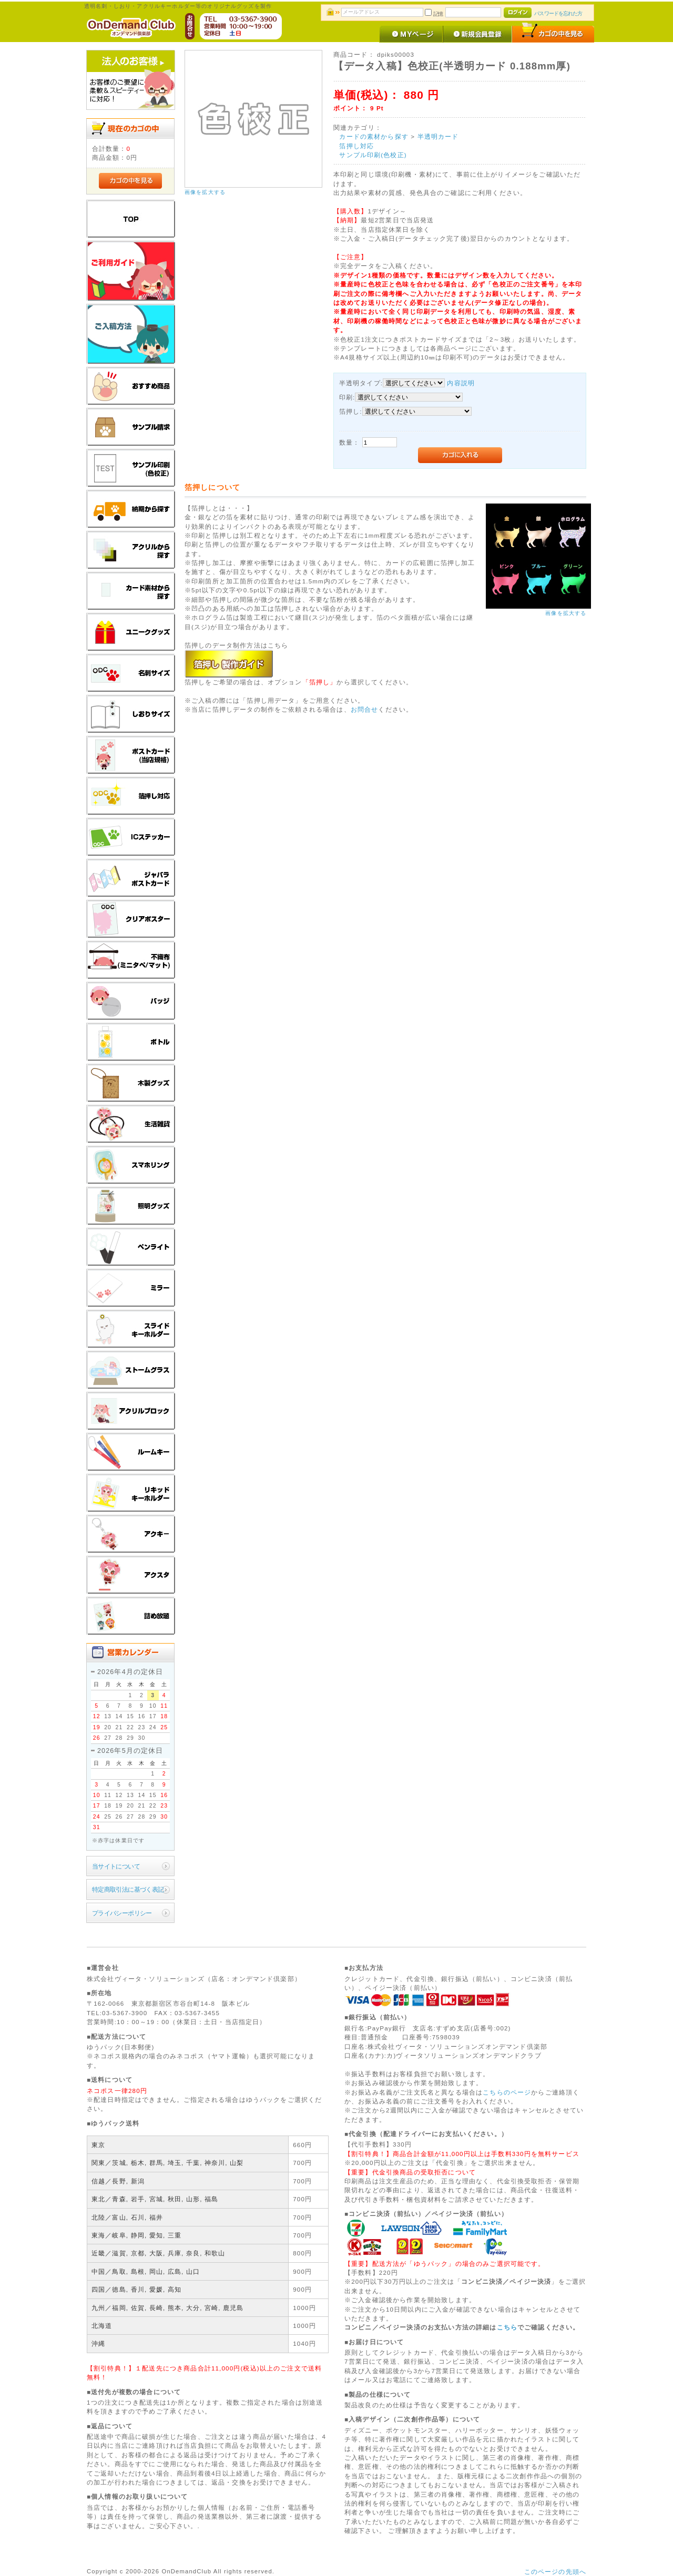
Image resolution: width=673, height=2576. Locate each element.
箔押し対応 (356, 145)
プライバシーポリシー (122, 1913)
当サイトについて (116, 1866)
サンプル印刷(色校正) (372, 154)
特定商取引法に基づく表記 (128, 1889)
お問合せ (365, 709)
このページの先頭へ (555, 2571)
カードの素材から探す (374, 136)
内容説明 (461, 382)
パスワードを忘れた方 (558, 13)
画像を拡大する (205, 192)
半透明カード (438, 136)
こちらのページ (507, 2092)
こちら (507, 2327)
